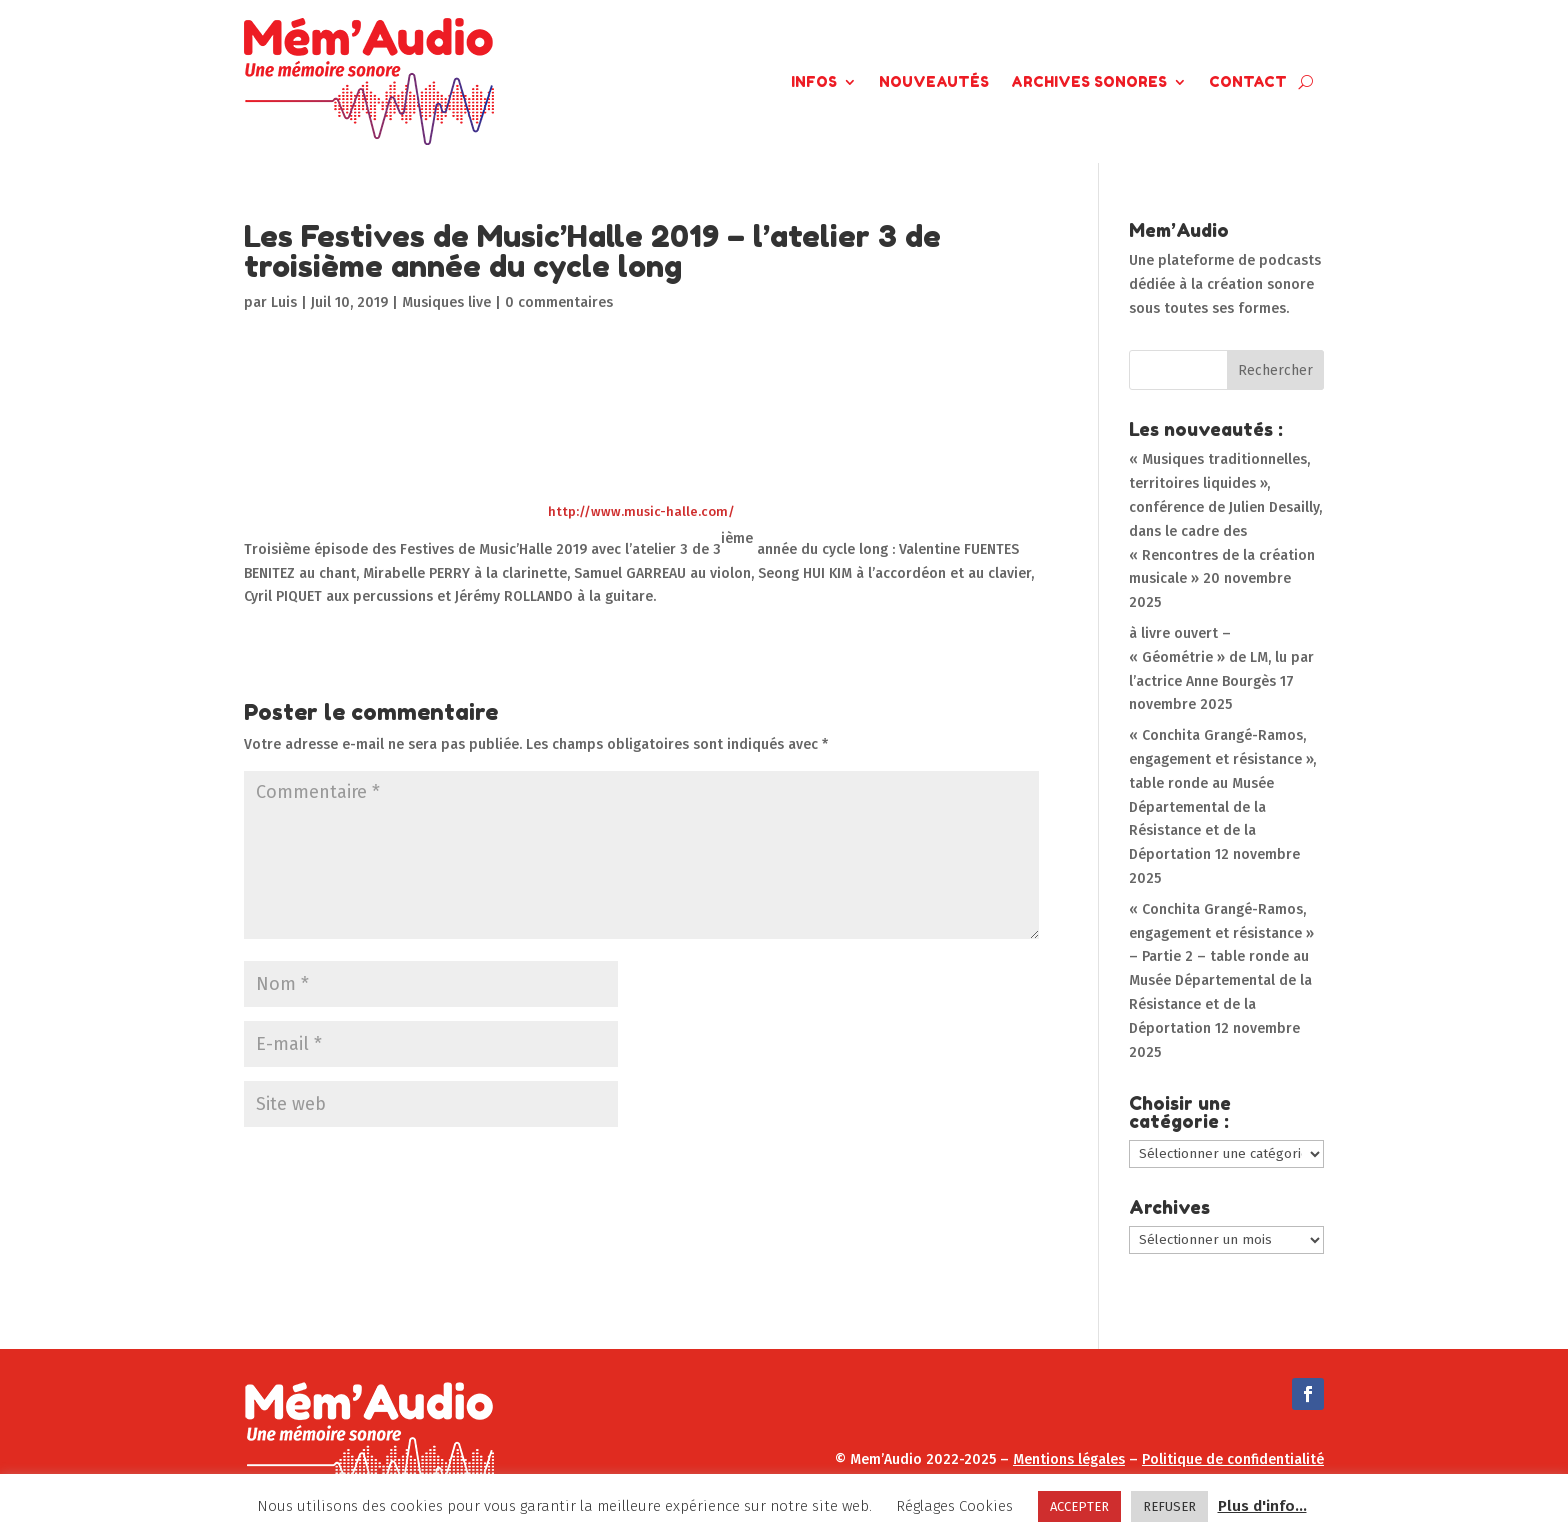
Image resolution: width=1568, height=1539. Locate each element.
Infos (814, 81)
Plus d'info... (1262, 1506)
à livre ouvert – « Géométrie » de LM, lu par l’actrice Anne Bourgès (1221, 657)
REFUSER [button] (1169, 1506)
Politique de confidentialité (1233, 1459)
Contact (1248, 81)
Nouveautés (934, 81)
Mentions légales (1069, 1459)
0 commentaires (559, 302)
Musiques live (446, 302)
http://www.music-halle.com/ (641, 511)
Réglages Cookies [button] (954, 1506)
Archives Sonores (1089, 81)
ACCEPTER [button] (1079, 1506)
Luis (284, 302)
